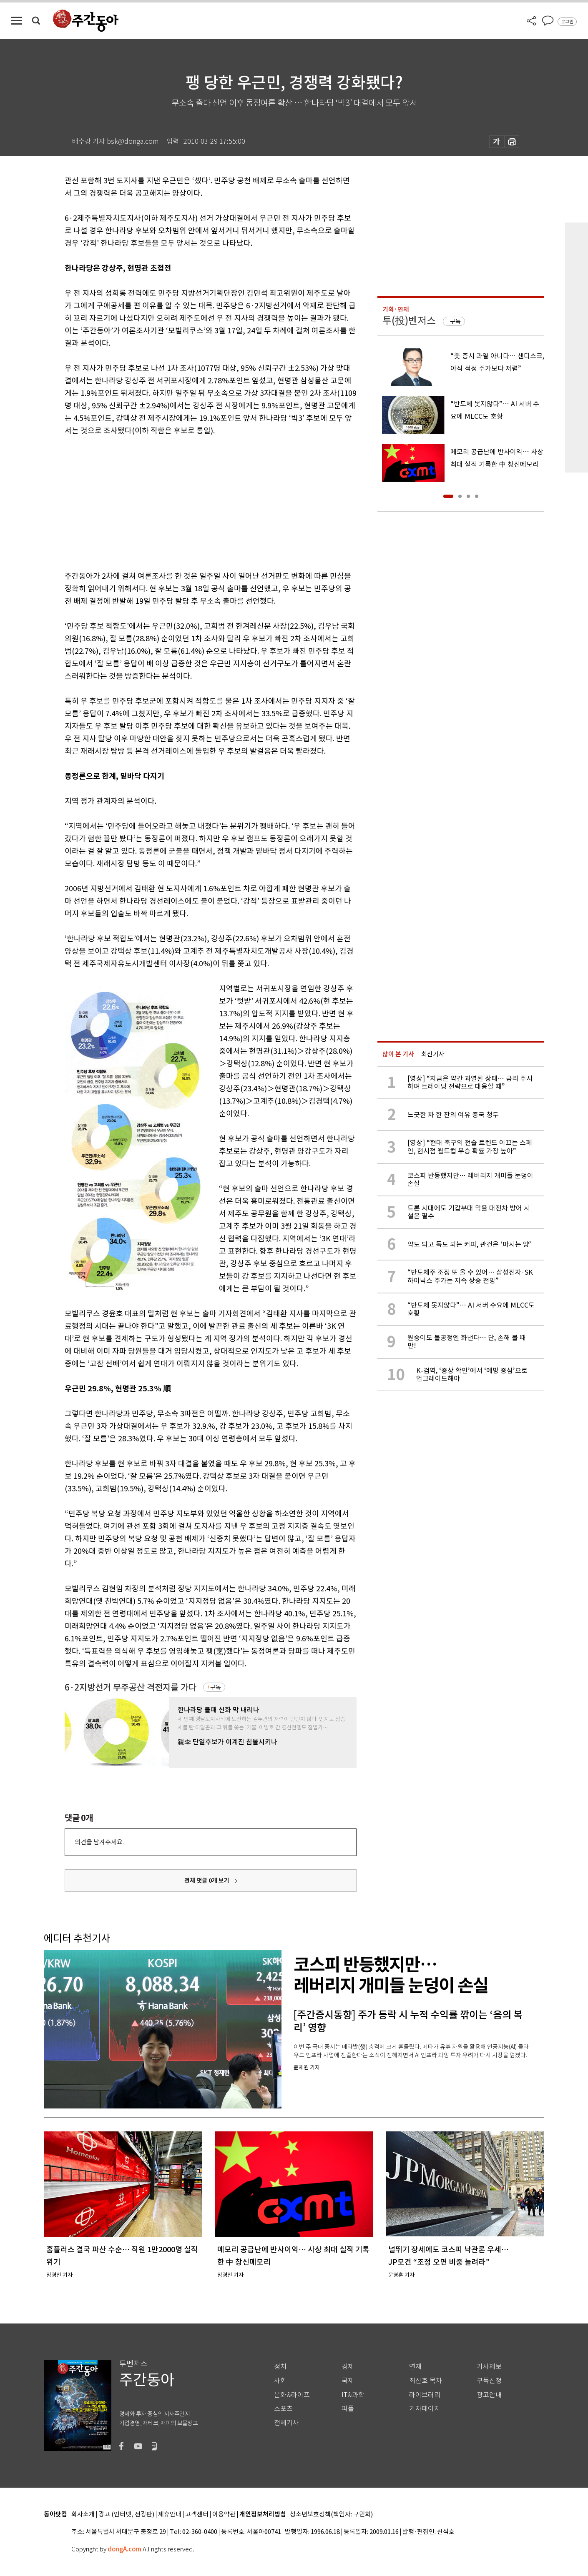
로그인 (567, 22)
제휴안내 (169, 2514)
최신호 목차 (425, 2381)
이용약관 (224, 2514)
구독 (215, 1687)
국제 (348, 2381)
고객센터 (197, 2514)
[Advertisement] (190, 502)
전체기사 (286, 2423)
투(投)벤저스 (409, 320)
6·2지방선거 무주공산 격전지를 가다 (130, 1687)
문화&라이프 (292, 2395)
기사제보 (489, 2367)
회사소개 (83, 2514)
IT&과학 (353, 2395)
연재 (415, 2367)
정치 (280, 2367)
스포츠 (283, 2409)
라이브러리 (424, 2395)
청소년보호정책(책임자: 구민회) (331, 2514)
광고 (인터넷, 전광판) (126, 2514)
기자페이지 (424, 2409)
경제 (348, 2367)
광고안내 (489, 2395)
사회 (280, 2381)
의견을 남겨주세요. (99, 1842)
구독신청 (489, 2381)
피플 (348, 2409)
